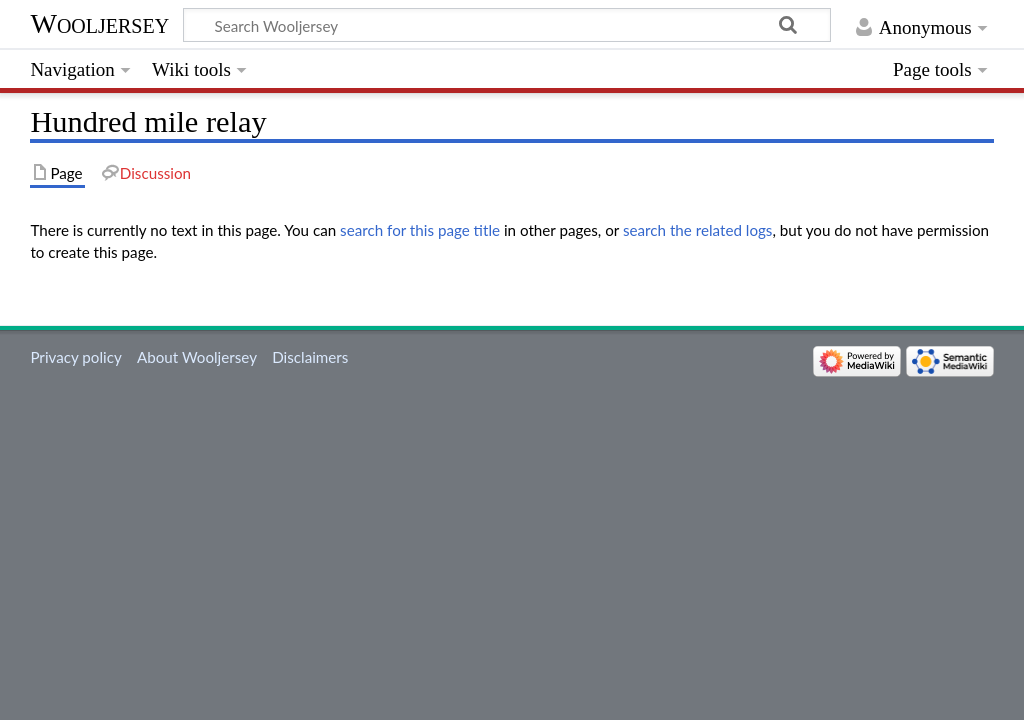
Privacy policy (75, 357)
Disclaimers (310, 357)
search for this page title (420, 230)
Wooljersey (99, 23)
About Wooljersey (197, 357)
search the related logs (698, 230)
